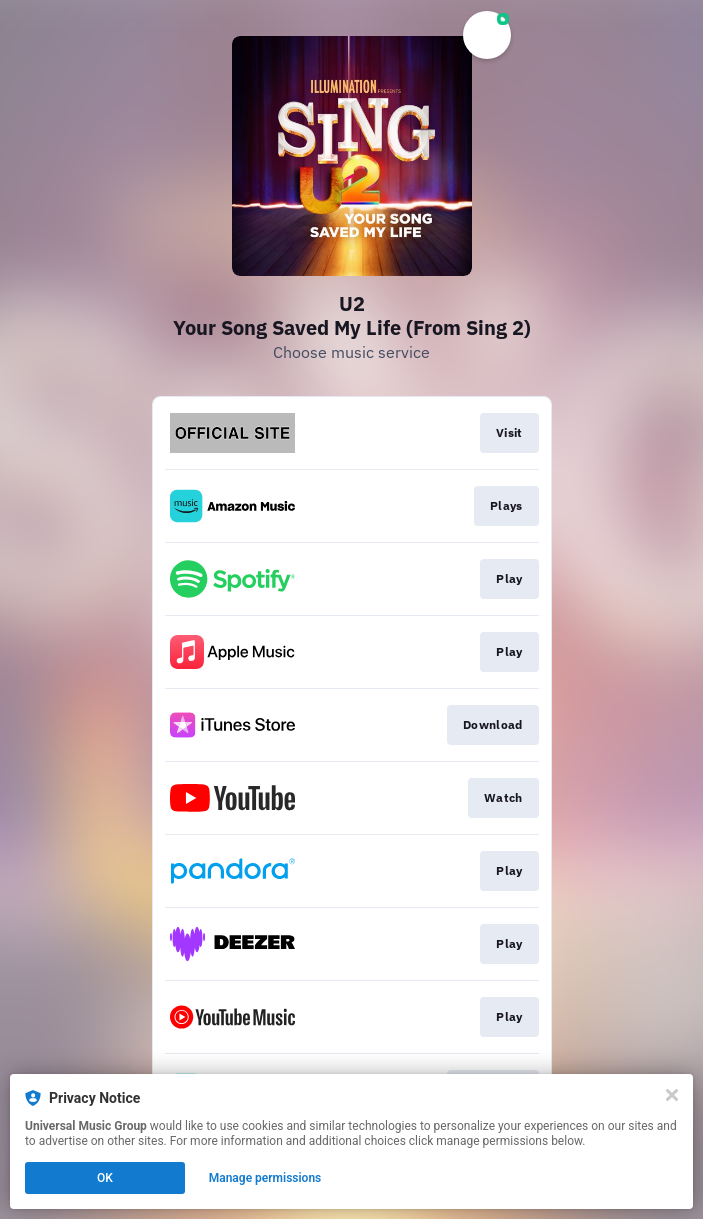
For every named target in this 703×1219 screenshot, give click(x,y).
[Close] (672, 1095)
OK (105, 1178)
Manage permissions (265, 1178)
